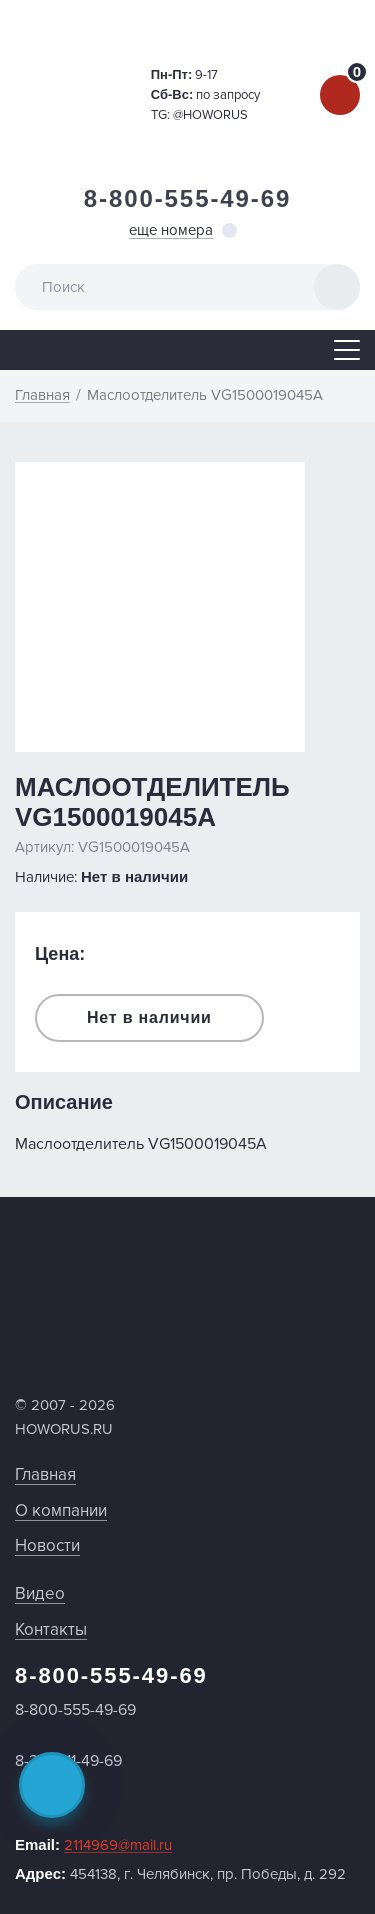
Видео (40, 1593)
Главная (45, 1474)
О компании (61, 1510)
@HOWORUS (210, 115)
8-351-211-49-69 (68, 1761)
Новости (47, 1545)
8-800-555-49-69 (188, 198)
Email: (93, 1845)
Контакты (51, 1629)
